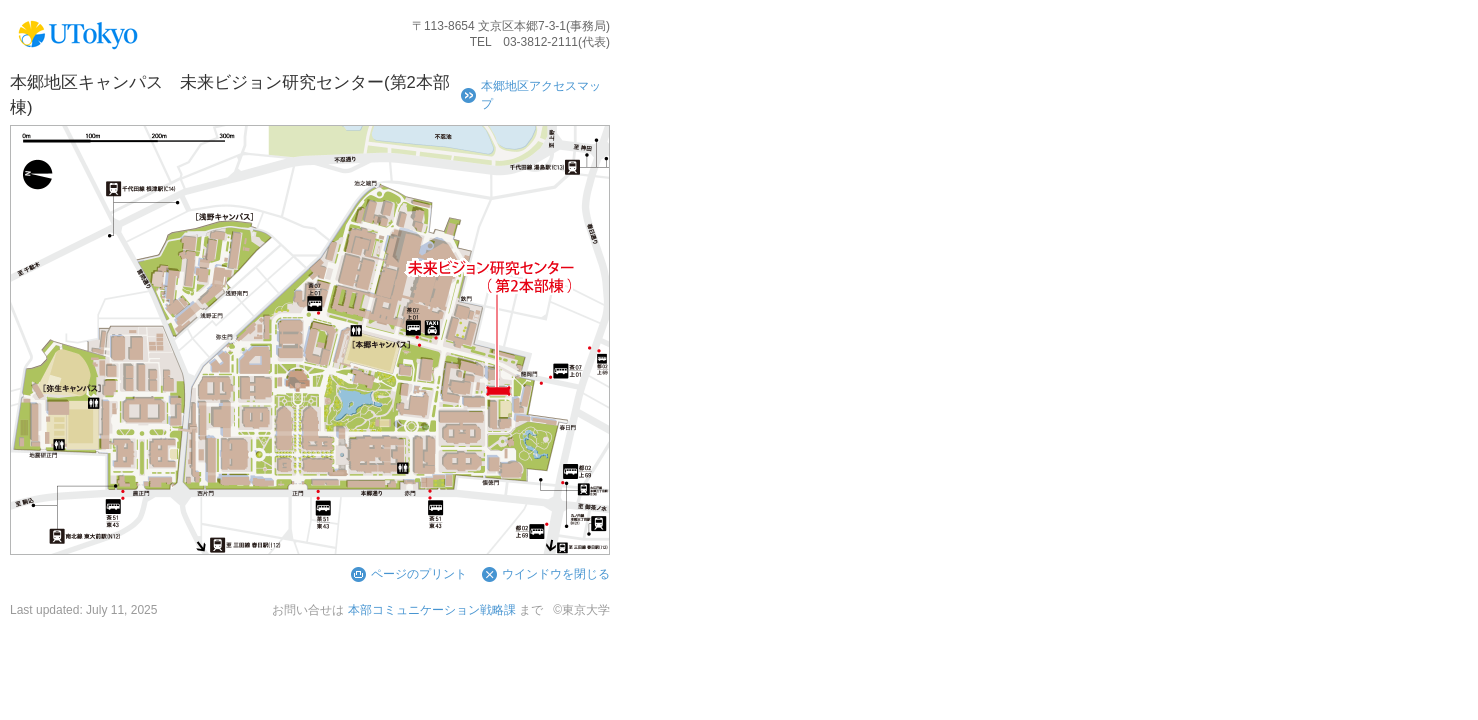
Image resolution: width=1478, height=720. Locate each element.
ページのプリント (419, 574)
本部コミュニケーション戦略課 (432, 610)
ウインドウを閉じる (556, 574)
